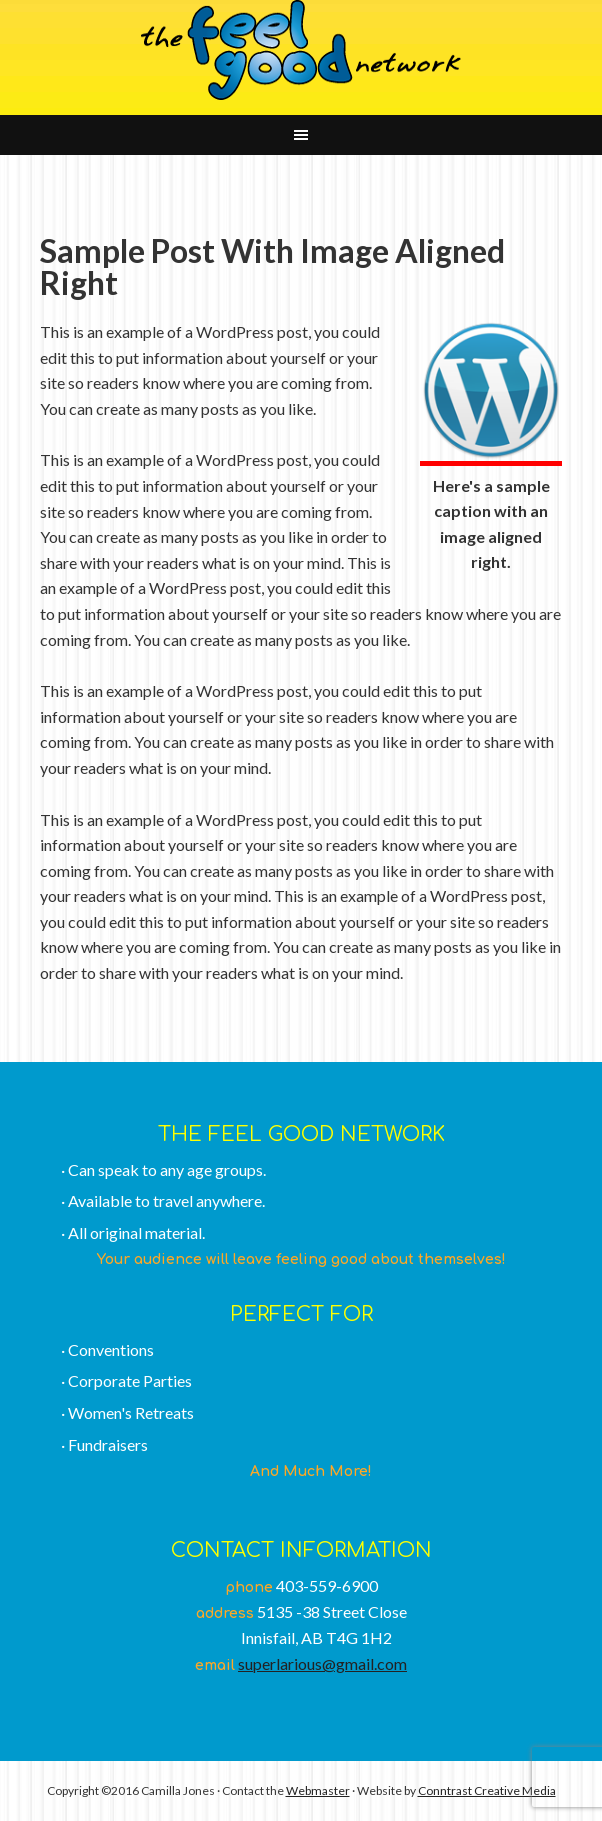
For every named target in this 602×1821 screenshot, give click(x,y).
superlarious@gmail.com (322, 1663)
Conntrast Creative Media (487, 1790)
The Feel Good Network (301, 50)
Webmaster (318, 1790)
